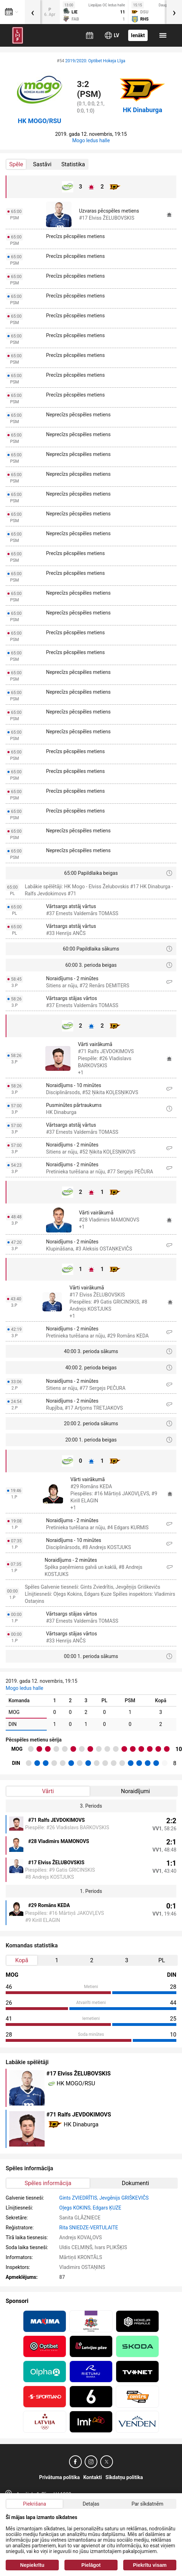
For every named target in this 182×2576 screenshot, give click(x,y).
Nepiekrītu (32, 2565)
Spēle (16, 164)
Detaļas (91, 2504)
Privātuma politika (59, 2477)
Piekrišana (34, 2504)
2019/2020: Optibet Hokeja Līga (95, 60)
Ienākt (138, 35)
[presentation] (32, 12)
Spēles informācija (48, 2183)
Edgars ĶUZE (107, 2208)
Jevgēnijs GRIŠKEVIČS (124, 2198)
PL (161, 1960)
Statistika (73, 164)
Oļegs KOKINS (74, 2208)
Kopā (21, 1960)
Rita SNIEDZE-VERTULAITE (88, 2227)
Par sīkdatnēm (147, 2504)
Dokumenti (135, 2183)
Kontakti (92, 2477)
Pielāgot (91, 2565)
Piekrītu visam (150, 2565)
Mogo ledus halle (91, 140)
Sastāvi (42, 164)
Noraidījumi (135, 1791)
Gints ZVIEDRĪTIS (78, 2198)
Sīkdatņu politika (124, 2477)
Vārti (48, 1791)
